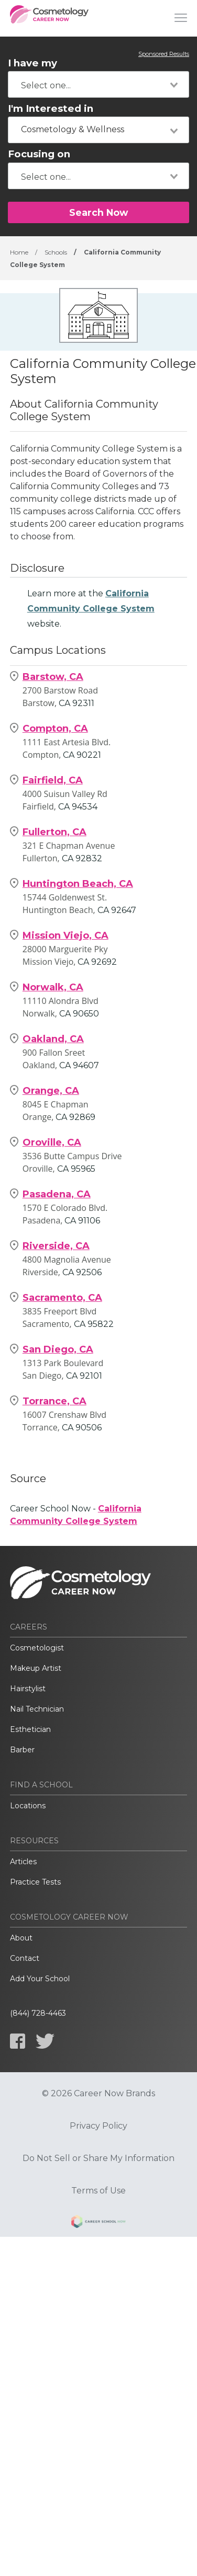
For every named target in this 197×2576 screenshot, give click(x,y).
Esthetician (30, 1729)
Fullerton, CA (54, 832)
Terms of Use (98, 2191)
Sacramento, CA (62, 1297)
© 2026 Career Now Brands (98, 2093)
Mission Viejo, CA (65, 935)
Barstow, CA (53, 677)
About (21, 1938)
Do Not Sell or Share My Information (98, 2158)
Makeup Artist (35, 1668)
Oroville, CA (52, 1142)
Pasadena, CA (57, 1194)
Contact (24, 1958)
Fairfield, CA (53, 780)
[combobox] (98, 84)
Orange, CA (51, 1090)
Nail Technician (37, 1709)
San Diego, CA (58, 1349)
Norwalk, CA (53, 987)
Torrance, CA (54, 1401)
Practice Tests (35, 1882)
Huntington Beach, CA (78, 884)
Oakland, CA (53, 1039)
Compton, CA (55, 728)
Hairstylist (28, 1688)
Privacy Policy (98, 2126)
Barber (22, 1749)
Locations (28, 1805)
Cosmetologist (37, 1648)
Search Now (98, 212)
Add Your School (40, 1978)
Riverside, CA (56, 1246)
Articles (23, 1861)
